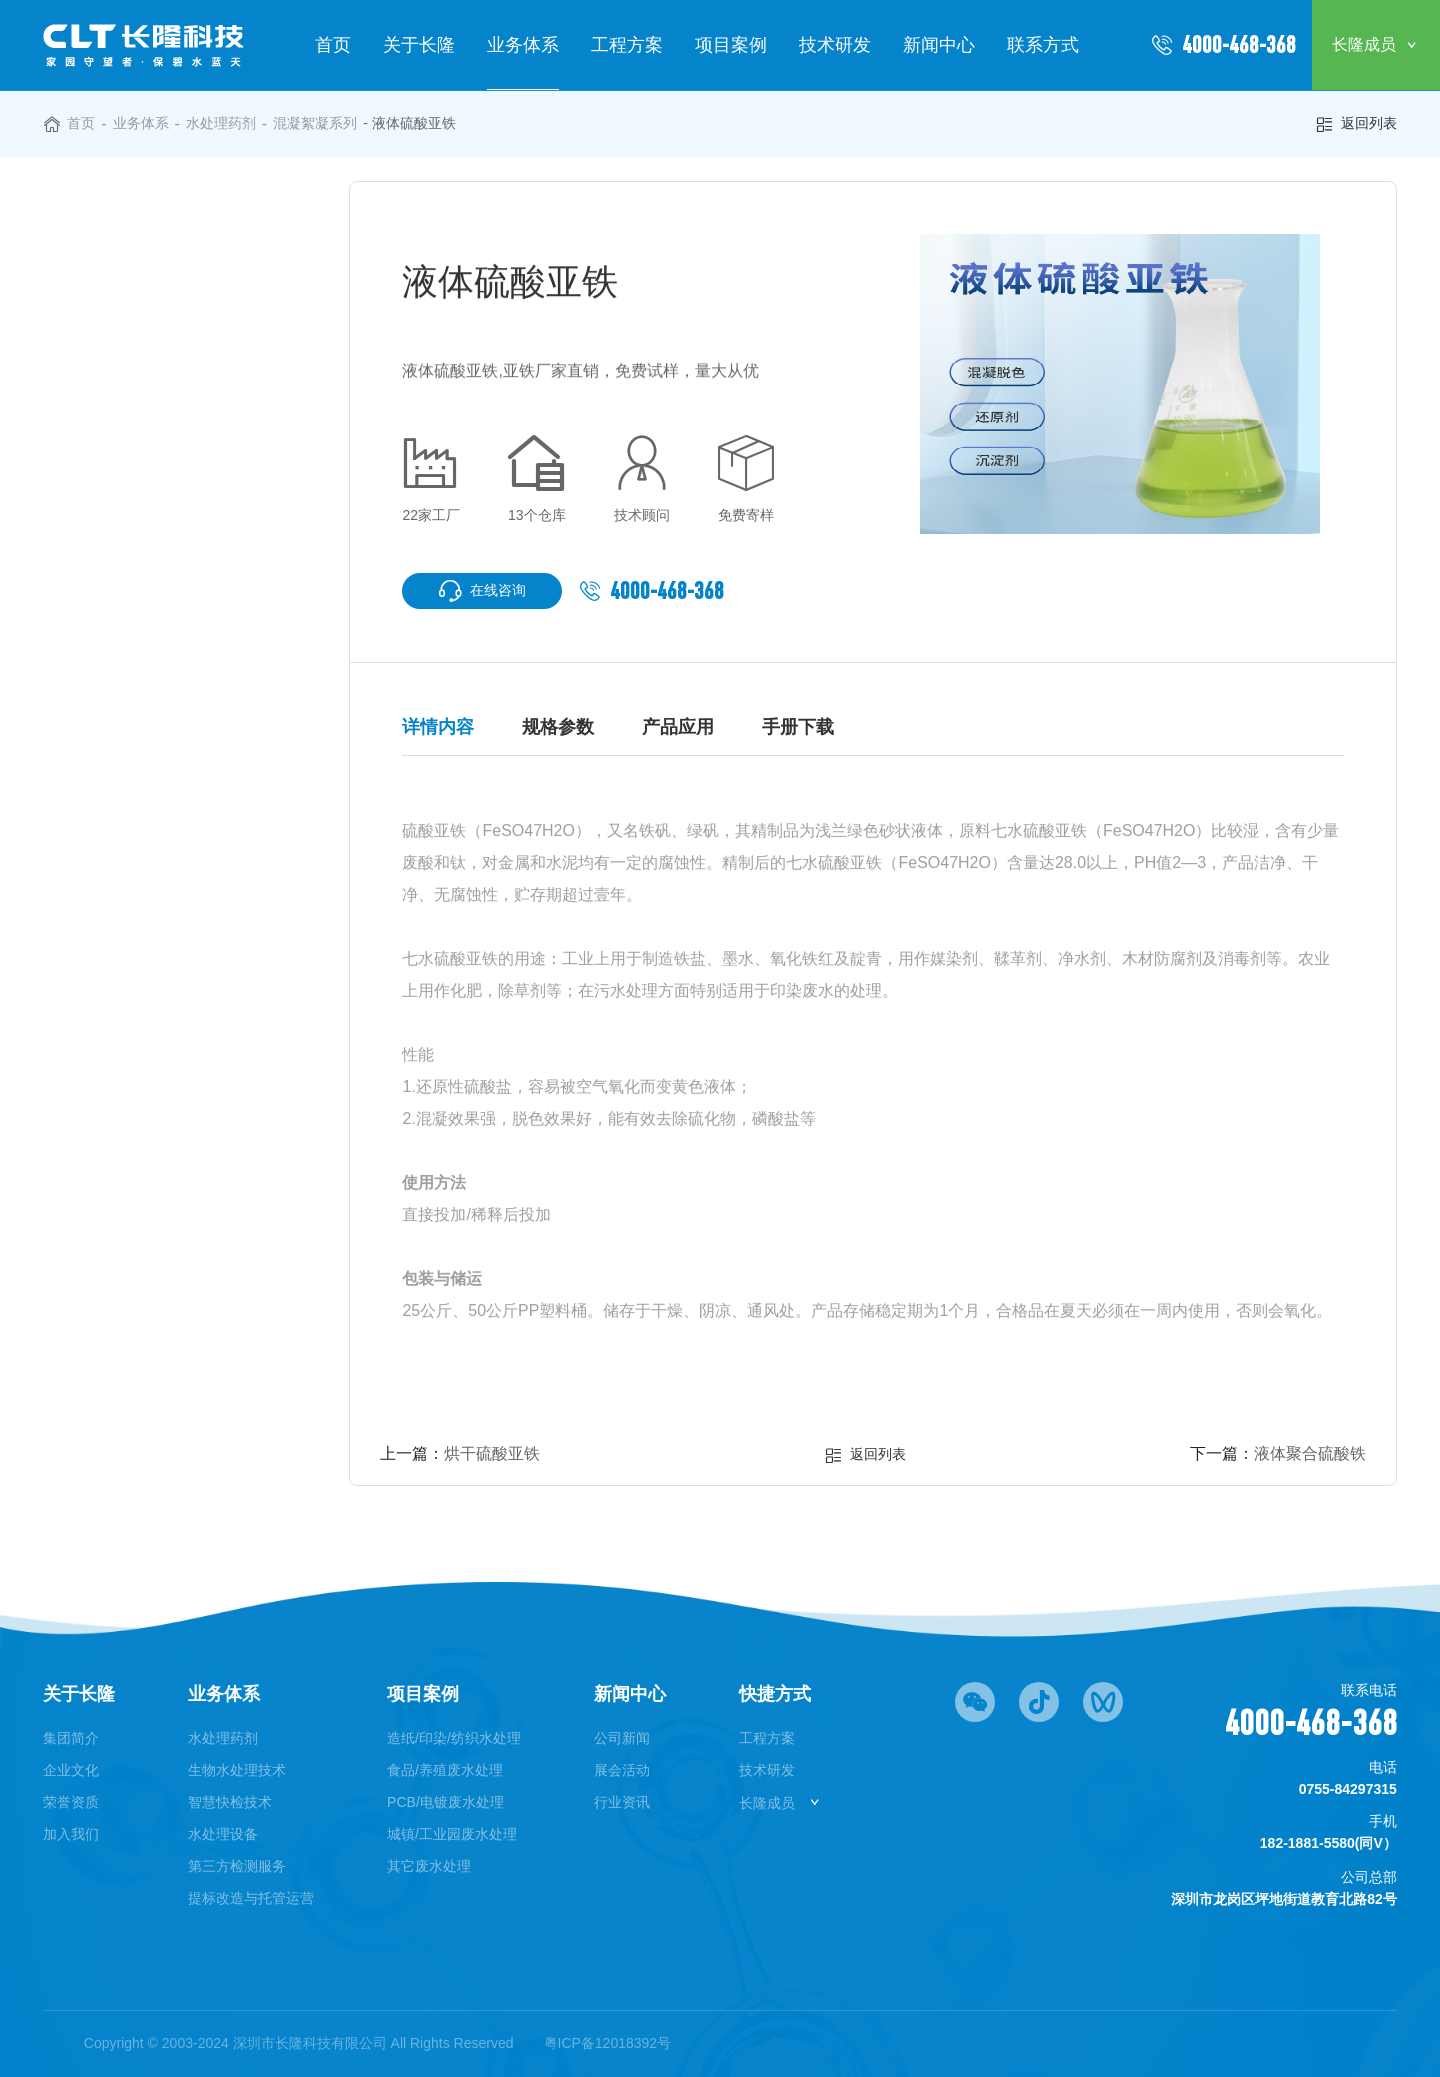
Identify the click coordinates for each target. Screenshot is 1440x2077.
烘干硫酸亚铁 (492, 1453)
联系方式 (1043, 45)
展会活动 (622, 1770)
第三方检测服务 (237, 1866)
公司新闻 (622, 1738)
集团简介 (71, 1738)
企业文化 (71, 1770)
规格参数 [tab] (558, 727)
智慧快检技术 (230, 1802)
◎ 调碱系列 (118, 361)
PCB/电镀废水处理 (445, 1802)
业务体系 (523, 45)
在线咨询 (482, 591)
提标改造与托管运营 (251, 1898)
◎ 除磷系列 (118, 323)
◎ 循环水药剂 (126, 551)
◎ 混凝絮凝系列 (134, 285)
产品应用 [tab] (678, 727)
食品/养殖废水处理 (445, 1770)
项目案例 (731, 45)
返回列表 (1356, 124)
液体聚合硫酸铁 (1310, 1453)
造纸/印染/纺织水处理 (454, 1738)
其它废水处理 (429, 1866)
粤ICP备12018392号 (608, 2043)
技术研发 (835, 45)
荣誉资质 (71, 1802)
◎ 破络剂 (110, 475)
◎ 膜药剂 (110, 513)
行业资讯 (622, 1802)
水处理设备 (223, 1834)
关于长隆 (419, 45)
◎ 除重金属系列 (134, 399)
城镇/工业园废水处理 (452, 1834)
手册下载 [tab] (798, 727)
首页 (333, 45)
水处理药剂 (221, 123)
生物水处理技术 (237, 1770)
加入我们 (71, 1834)
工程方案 (627, 45)
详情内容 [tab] (438, 727)
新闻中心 (939, 45)
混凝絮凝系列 (315, 123)
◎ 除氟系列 (118, 437)
